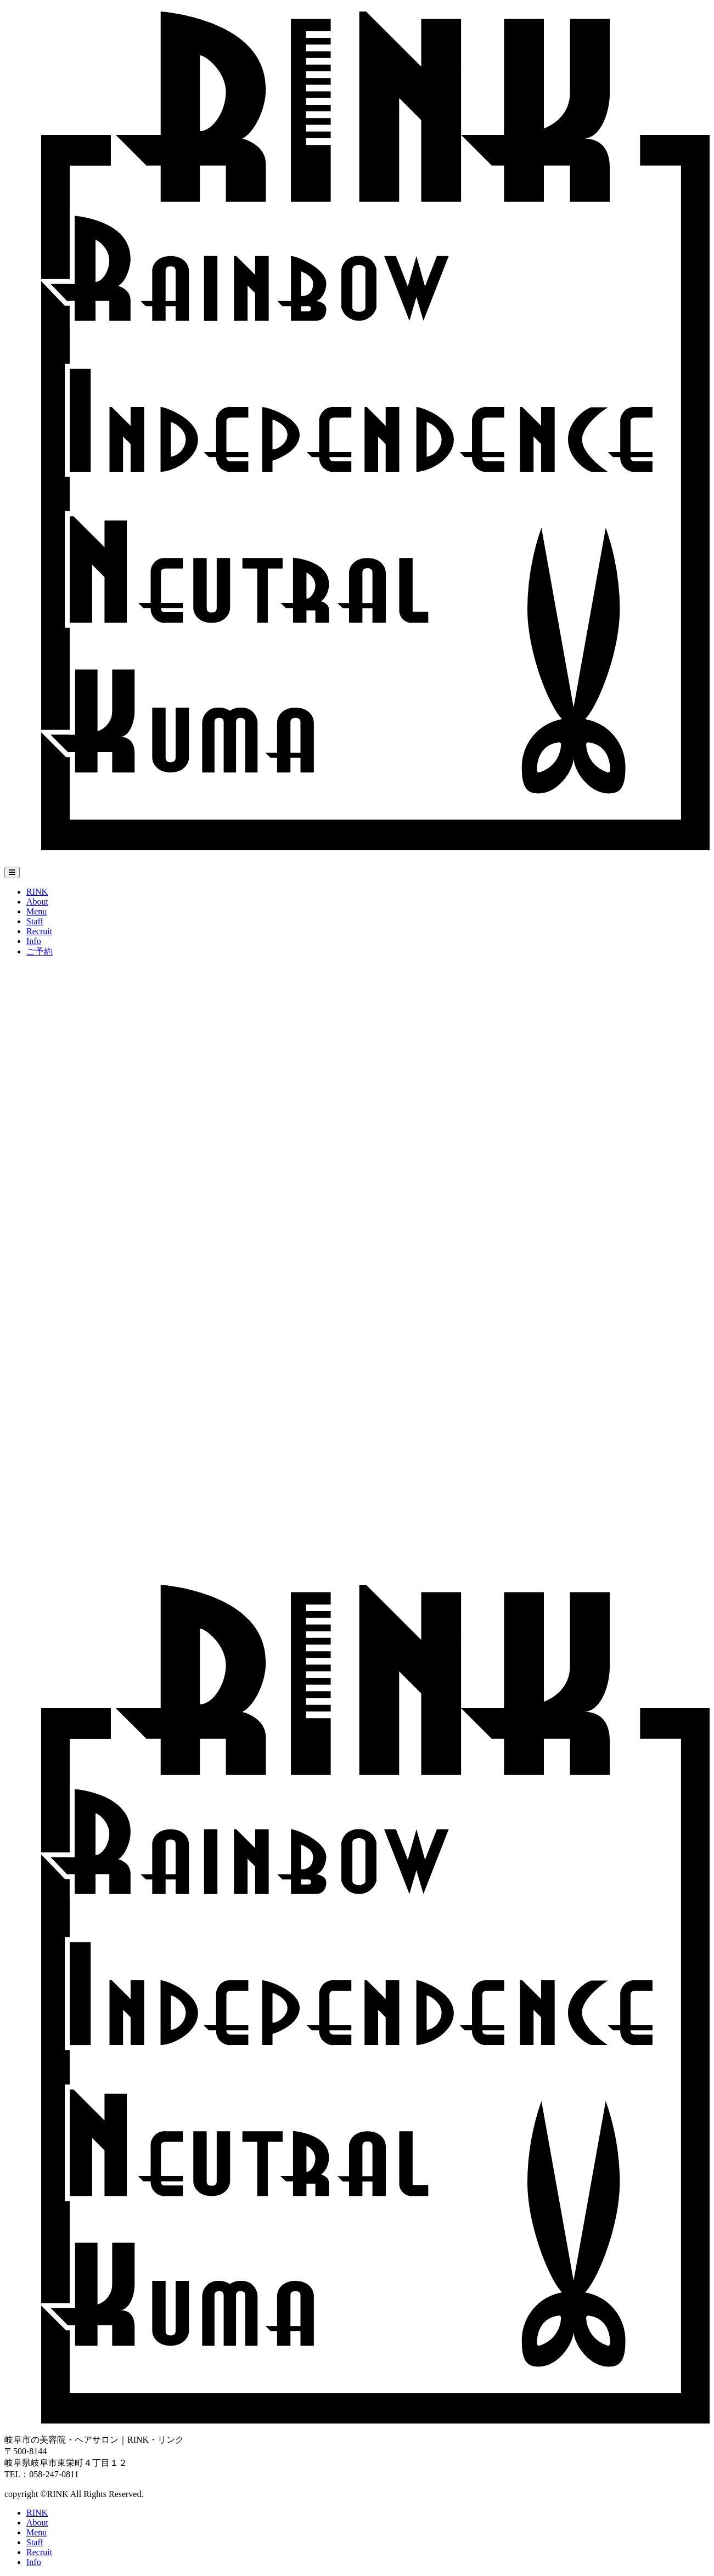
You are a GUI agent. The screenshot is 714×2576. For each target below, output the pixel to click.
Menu (36, 911)
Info (33, 941)
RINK (37, 891)
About (37, 901)
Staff (34, 921)
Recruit (39, 931)
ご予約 (39, 951)
